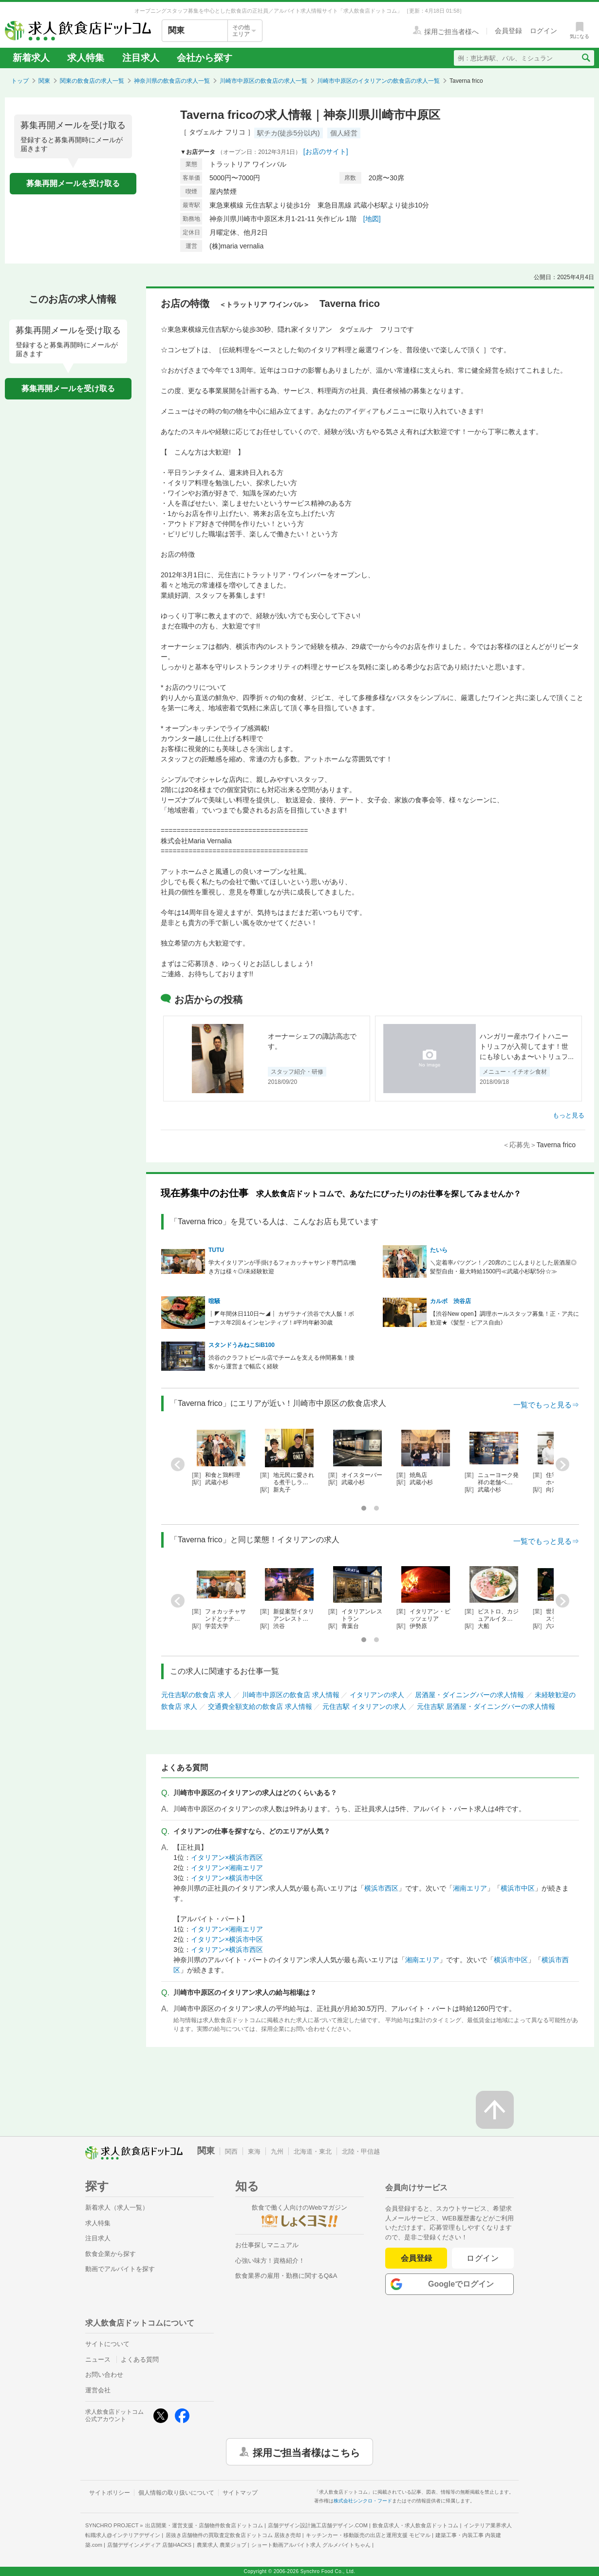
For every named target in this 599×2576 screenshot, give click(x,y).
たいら (439, 1250)
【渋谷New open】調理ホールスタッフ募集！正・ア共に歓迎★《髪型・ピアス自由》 (504, 1318)
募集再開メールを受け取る (73, 183)
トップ (20, 80)
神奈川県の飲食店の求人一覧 (172, 80)
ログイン (483, 2258)
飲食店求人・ (415, 2525)
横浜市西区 (381, 1888)
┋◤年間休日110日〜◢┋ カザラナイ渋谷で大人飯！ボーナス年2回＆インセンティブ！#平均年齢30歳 (281, 1318)
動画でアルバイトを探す (120, 2269)
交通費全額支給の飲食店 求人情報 (260, 1706)
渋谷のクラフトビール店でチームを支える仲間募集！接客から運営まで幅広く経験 (281, 1362)
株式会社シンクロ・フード (363, 2500)
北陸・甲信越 (361, 2151)
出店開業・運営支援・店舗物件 (204, 2525)
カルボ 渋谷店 (450, 1301)
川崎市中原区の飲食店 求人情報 (290, 1695)
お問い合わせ (104, 2374)
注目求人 (140, 58)
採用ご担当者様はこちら (306, 2452)
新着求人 (31, 58)
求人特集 (85, 58)
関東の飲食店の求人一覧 (92, 80)
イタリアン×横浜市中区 (227, 1878)
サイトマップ (240, 2492)
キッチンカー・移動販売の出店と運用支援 (368, 2535)
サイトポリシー (109, 2492)
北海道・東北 (313, 2151)
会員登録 (416, 2258)
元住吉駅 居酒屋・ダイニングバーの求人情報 (486, 1706)
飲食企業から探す (110, 2253)
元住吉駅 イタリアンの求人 (364, 1706)
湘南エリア (470, 1888)
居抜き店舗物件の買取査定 (233, 2535)
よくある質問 (140, 2359)
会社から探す (204, 58)
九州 (277, 2151)
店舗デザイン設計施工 (318, 2525)
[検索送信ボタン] (585, 58)
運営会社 (98, 2390)
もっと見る (568, 1115)
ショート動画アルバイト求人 (311, 2545)
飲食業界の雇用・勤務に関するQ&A (286, 2275)
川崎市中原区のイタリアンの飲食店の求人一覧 (378, 80)
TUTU (216, 1250)
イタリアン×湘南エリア (227, 1868)
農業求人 (221, 2545)
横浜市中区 (518, 1888)
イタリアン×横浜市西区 (227, 1857)
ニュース (98, 2359)
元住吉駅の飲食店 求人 (196, 1695)
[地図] (372, 219)
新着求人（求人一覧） (117, 2207)
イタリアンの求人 (377, 1695)
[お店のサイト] (325, 151)
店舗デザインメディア (149, 2545)
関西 (231, 2151)
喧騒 (214, 1301)
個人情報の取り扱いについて (176, 2492)
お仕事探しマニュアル (267, 2245)
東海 (254, 2151)
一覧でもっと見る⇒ (546, 1405)
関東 (44, 80)
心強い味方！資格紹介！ (270, 2260)
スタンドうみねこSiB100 (241, 1345)
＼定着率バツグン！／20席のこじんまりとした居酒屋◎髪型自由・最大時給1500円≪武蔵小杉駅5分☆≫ (503, 1267)
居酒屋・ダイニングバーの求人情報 (469, 1695)
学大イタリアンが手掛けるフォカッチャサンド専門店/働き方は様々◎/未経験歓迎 (282, 1267)
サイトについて (107, 2344)
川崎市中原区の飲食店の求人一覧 (263, 80)
